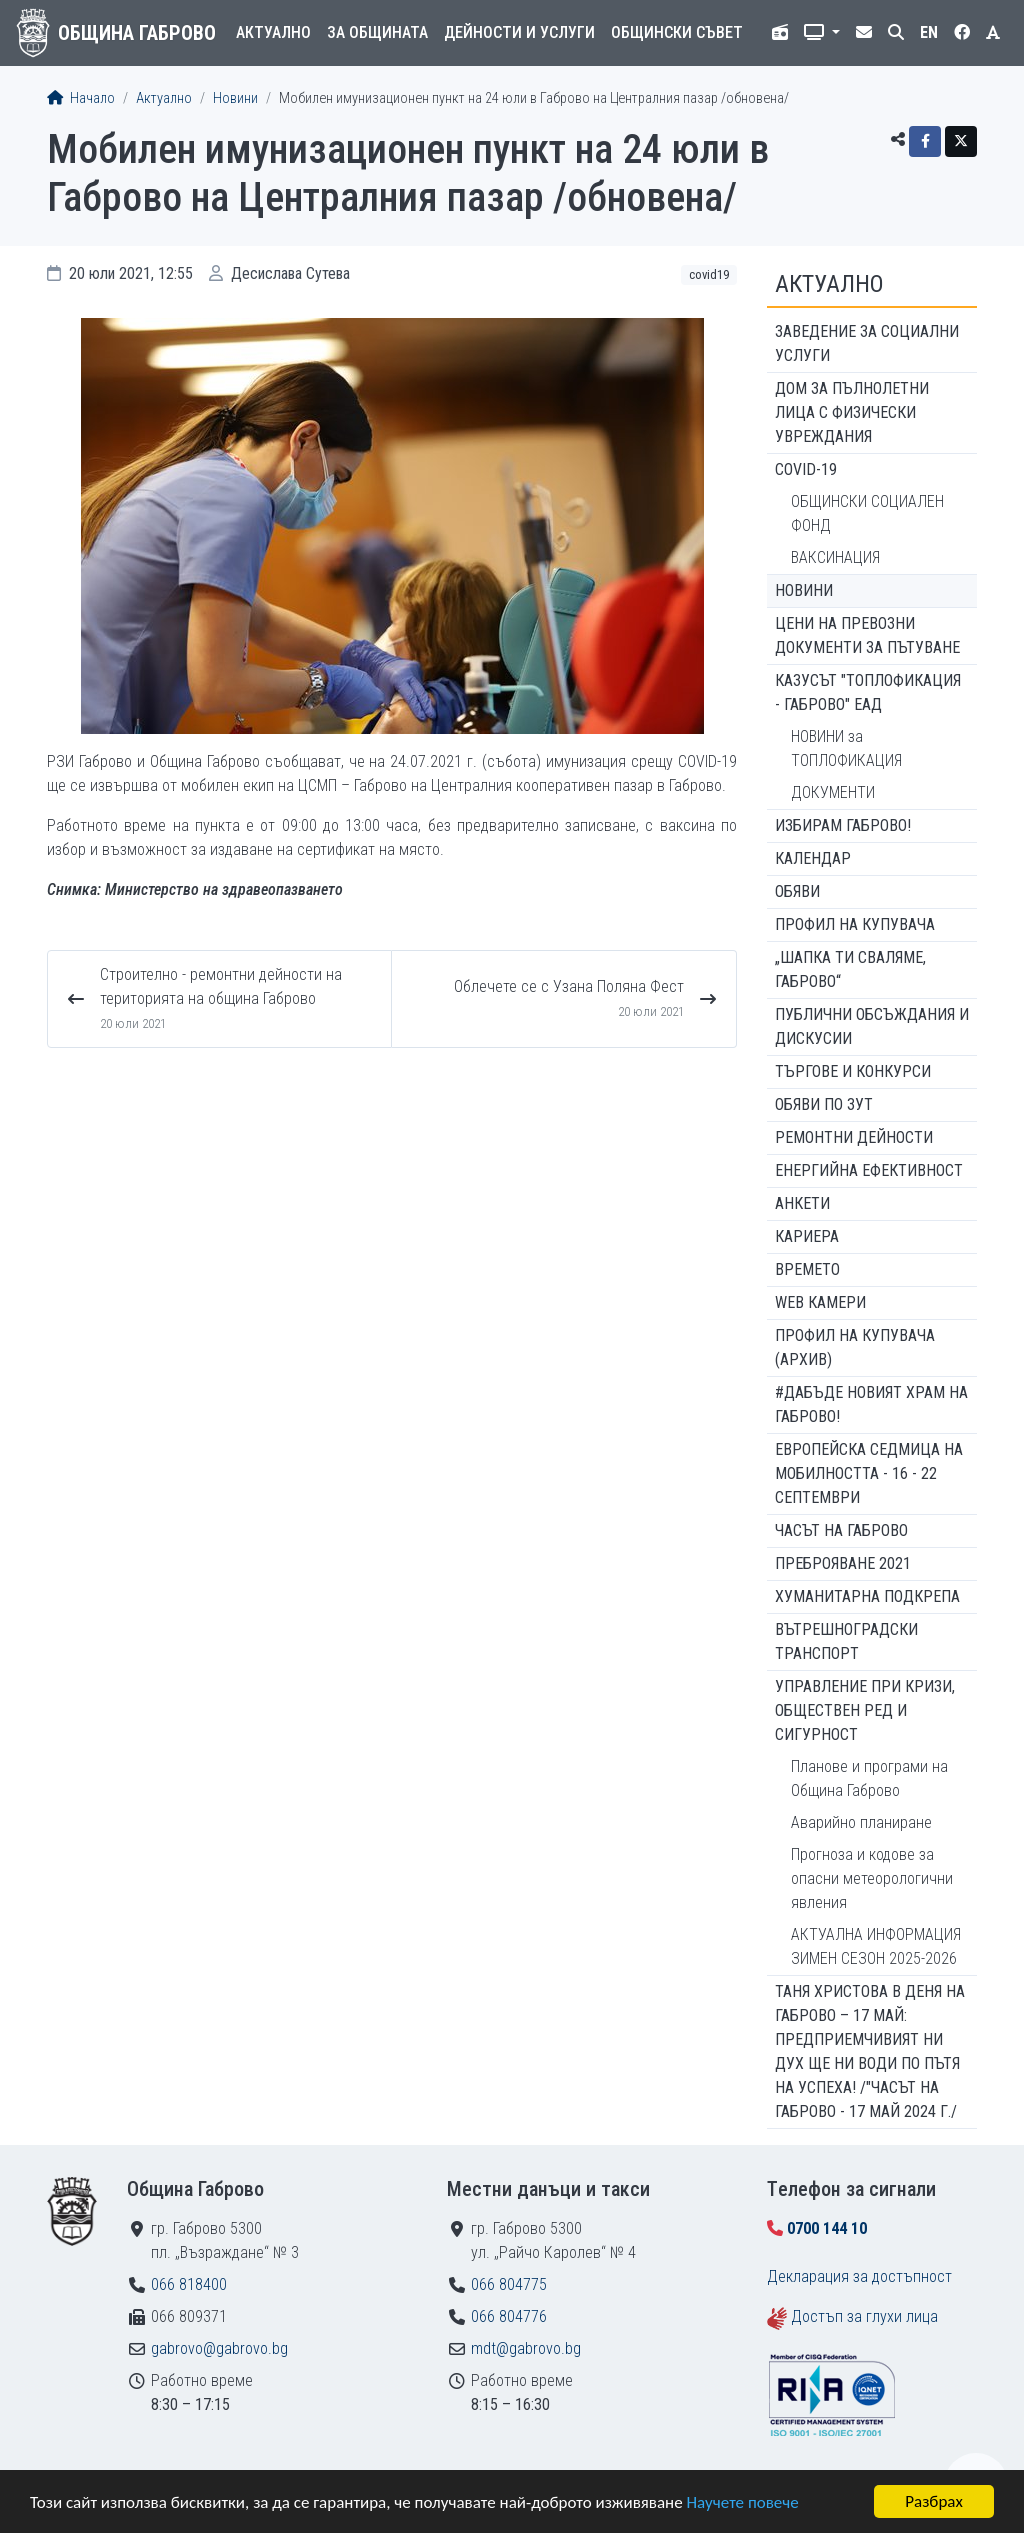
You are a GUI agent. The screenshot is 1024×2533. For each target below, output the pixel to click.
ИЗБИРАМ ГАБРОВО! (843, 825)
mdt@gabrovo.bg (526, 2348)
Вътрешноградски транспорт (846, 1641)
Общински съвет (677, 32)
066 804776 (509, 2316)
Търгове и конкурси (853, 1071)
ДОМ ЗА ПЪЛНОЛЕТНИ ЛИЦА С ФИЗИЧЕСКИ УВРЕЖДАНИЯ (852, 412)
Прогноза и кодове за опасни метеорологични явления (872, 1878)
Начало (81, 98)
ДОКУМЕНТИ (833, 792)
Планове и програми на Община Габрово (869, 1778)
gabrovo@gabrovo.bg (219, 2348)
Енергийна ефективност (869, 1170)
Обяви (797, 891)
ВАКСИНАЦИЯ (835, 557)
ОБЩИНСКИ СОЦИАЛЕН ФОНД (867, 513)
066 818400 (189, 2284)
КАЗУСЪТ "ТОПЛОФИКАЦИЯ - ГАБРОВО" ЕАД (868, 692)
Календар (813, 858)
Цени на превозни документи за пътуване (867, 635)
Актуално (273, 32)
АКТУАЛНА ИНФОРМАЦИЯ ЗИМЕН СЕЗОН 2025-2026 (876, 1946)
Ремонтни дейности (854, 1137)
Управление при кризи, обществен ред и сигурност (865, 1710)
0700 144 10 (827, 2228)
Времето (807, 1269)
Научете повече (742, 2503)
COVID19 (709, 274)
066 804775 (509, 2284)
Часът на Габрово (841, 1530)
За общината (377, 32)
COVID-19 (806, 469)
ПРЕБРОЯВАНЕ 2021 (843, 1563)
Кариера (807, 1236)
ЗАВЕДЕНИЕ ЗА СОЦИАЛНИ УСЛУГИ (867, 343)
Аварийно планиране (861, 1822)
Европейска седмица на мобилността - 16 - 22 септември (869, 1473)
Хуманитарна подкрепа (867, 1596)
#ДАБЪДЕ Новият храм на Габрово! (871, 1404)
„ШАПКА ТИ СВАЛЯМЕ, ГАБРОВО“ (850, 969)
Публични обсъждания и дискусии (872, 1026)
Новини (235, 98)
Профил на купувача (855, 924)
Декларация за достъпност (859, 2276)
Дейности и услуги (519, 32)
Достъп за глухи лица (864, 2316)
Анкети (802, 1203)
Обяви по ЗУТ (824, 1104)
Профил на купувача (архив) (855, 1347)
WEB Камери (820, 1302)
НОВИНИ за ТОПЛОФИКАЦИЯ (846, 748)
